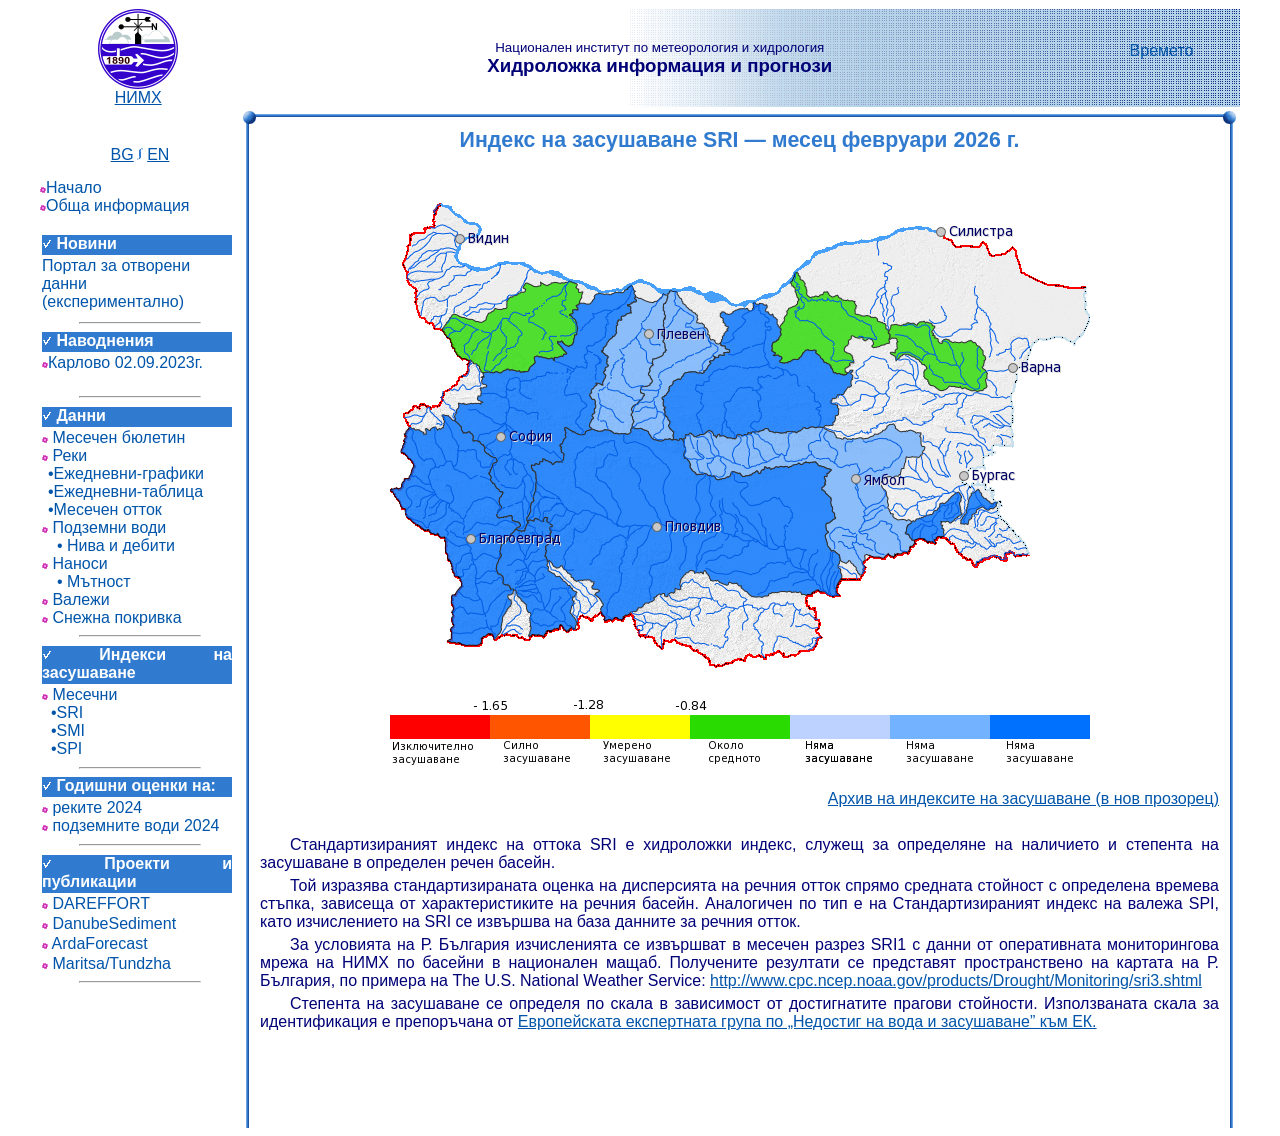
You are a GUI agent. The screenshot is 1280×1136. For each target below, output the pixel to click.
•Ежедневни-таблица (122, 491)
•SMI (63, 730)
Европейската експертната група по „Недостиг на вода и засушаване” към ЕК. (807, 1021)
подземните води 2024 (131, 825)
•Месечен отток (102, 509)
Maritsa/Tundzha (106, 963)
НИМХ (138, 90)
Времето (1162, 50)
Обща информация (115, 205)
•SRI (62, 712)
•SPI (62, 748)
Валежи (76, 599)
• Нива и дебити (108, 545)
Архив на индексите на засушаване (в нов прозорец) (1023, 798)
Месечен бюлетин (113, 437)
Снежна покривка (112, 617)
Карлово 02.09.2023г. (122, 362)
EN (158, 154)
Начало (71, 187)
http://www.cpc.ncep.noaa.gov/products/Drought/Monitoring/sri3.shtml (956, 980)
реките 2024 (92, 807)
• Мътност (86, 581)
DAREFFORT (96, 903)
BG (122, 154)
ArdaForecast (95, 943)
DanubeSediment (109, 923)
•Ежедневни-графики (123, 473)
